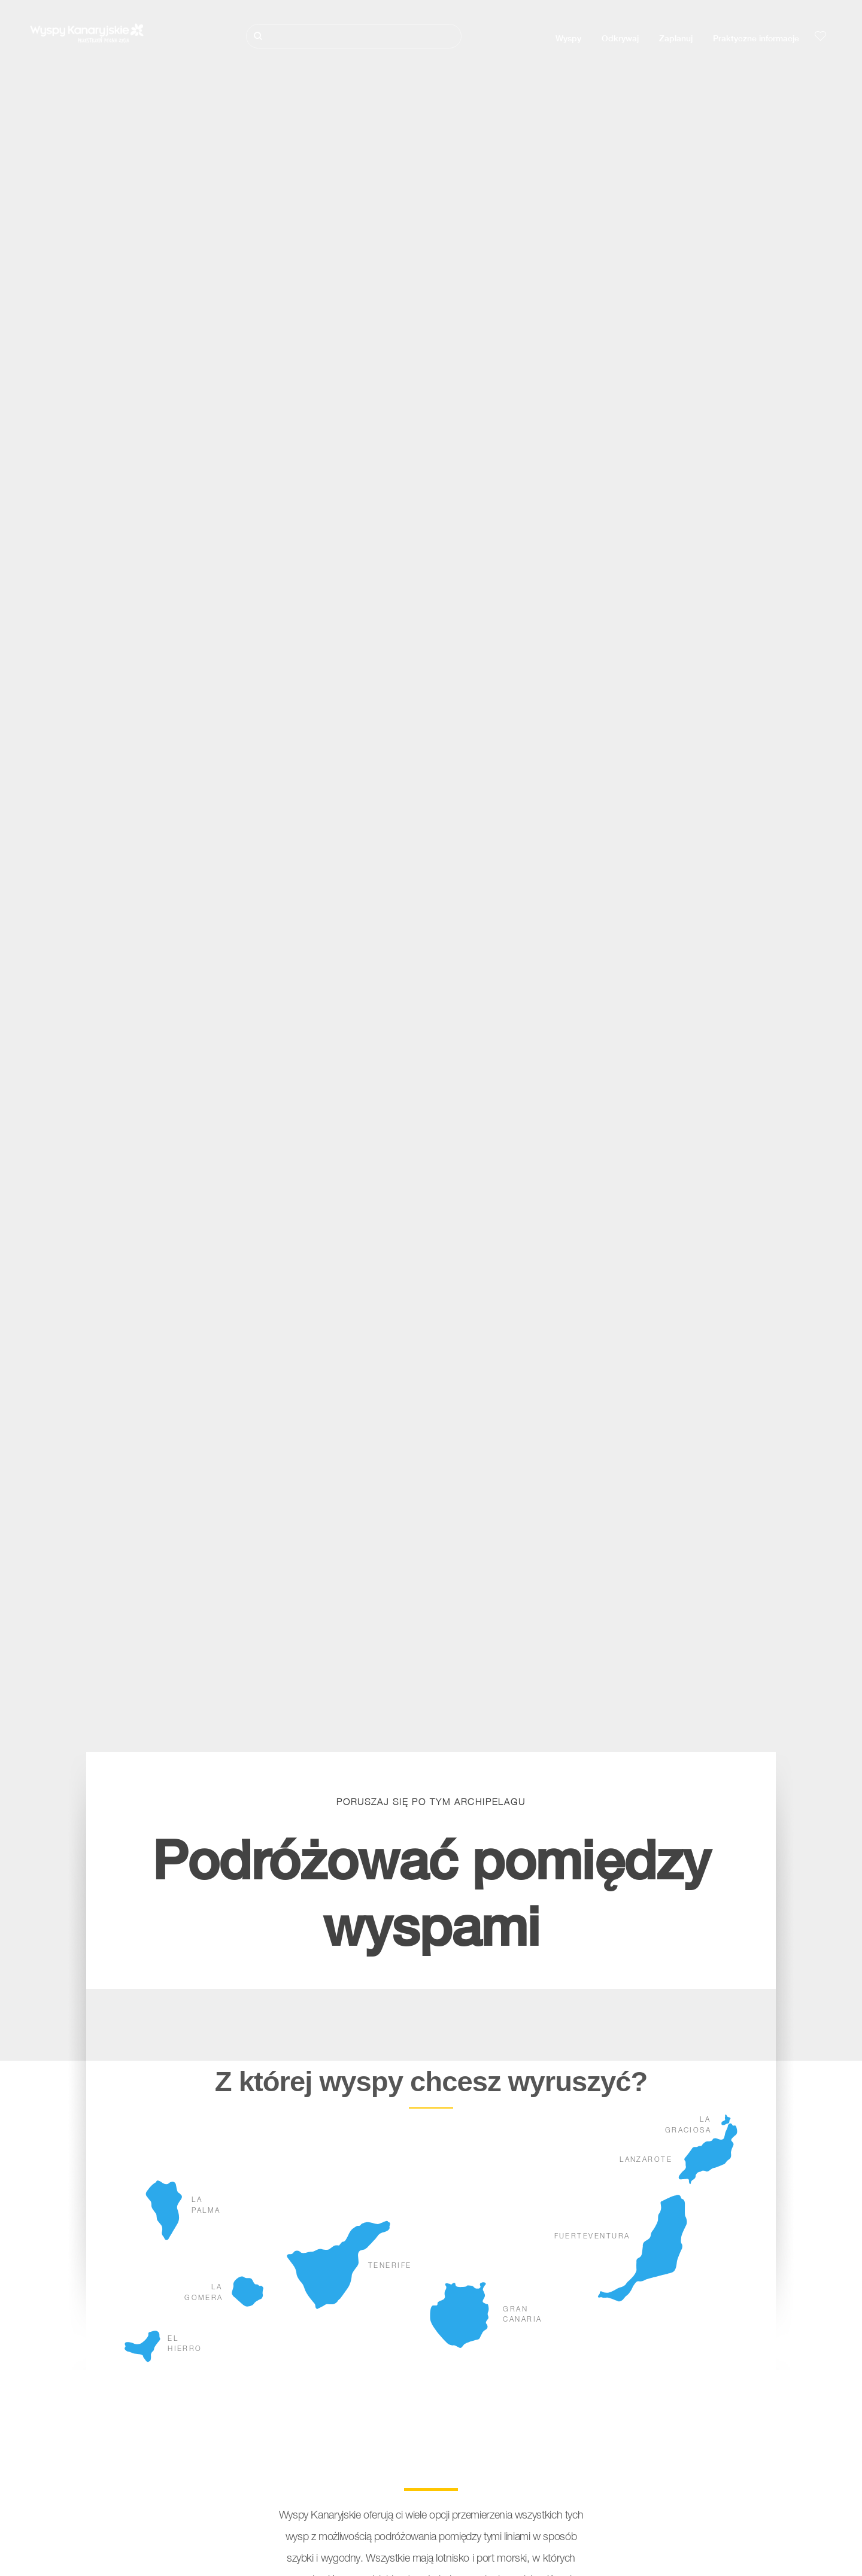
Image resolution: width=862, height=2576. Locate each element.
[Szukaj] (354, 36)
